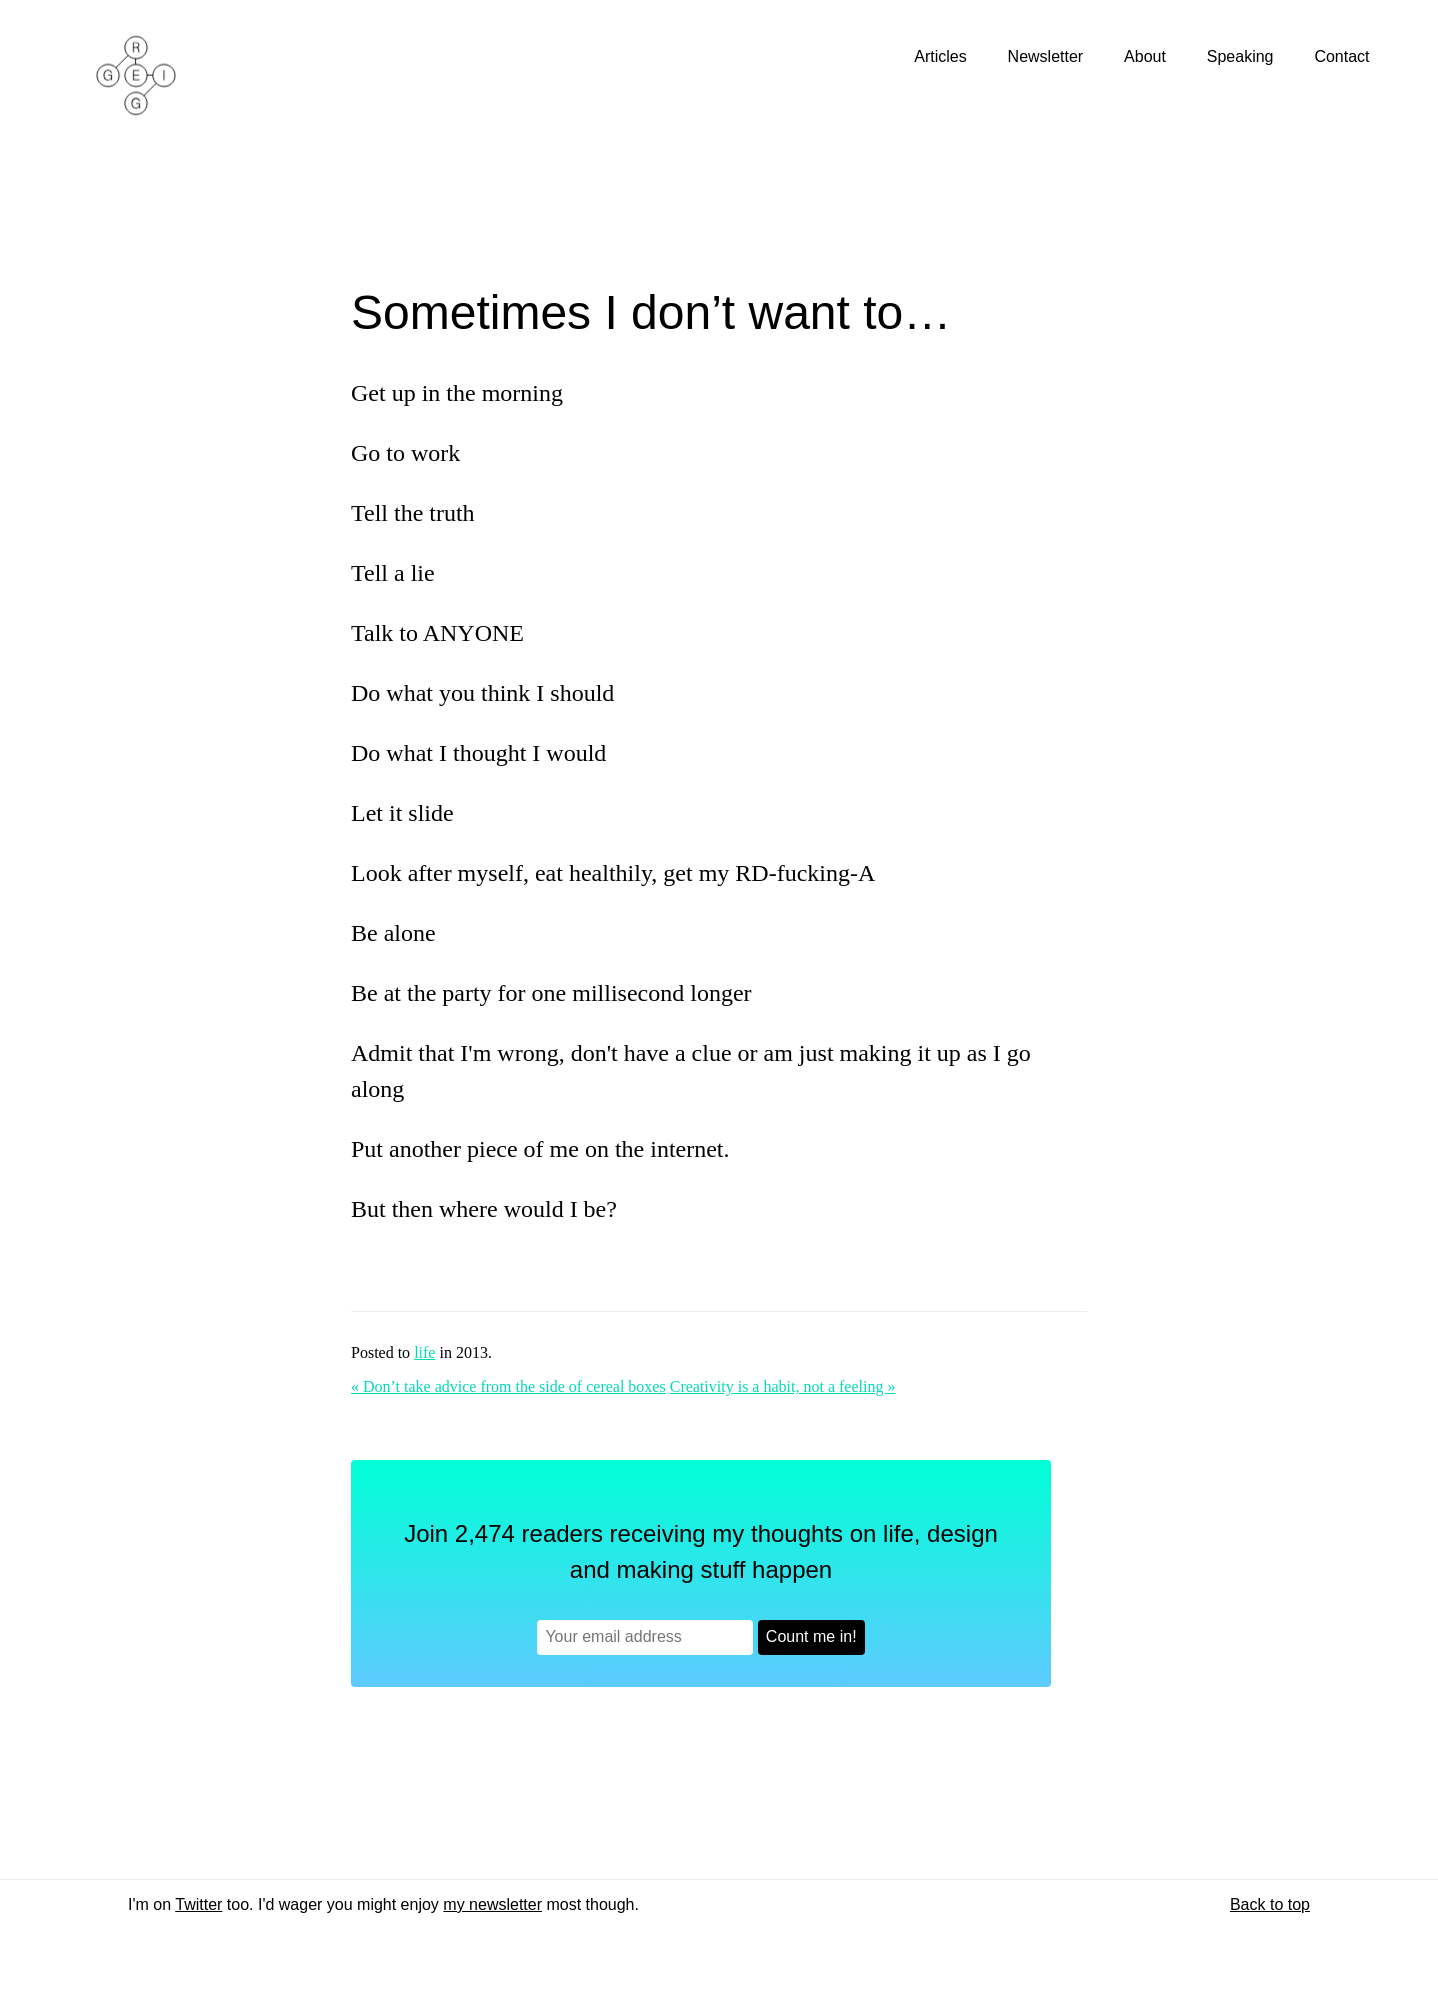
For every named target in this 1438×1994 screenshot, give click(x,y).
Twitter (198, 1904)
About (1147, 56)
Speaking (1242, 56)
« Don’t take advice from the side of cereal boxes (508, 1386)
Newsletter (1048, 56)
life (424, 1352)
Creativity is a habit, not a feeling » (783, 1386)
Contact (1344, 56)
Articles (942, 56)
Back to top (1270, 1904)
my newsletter (492, 1904)
